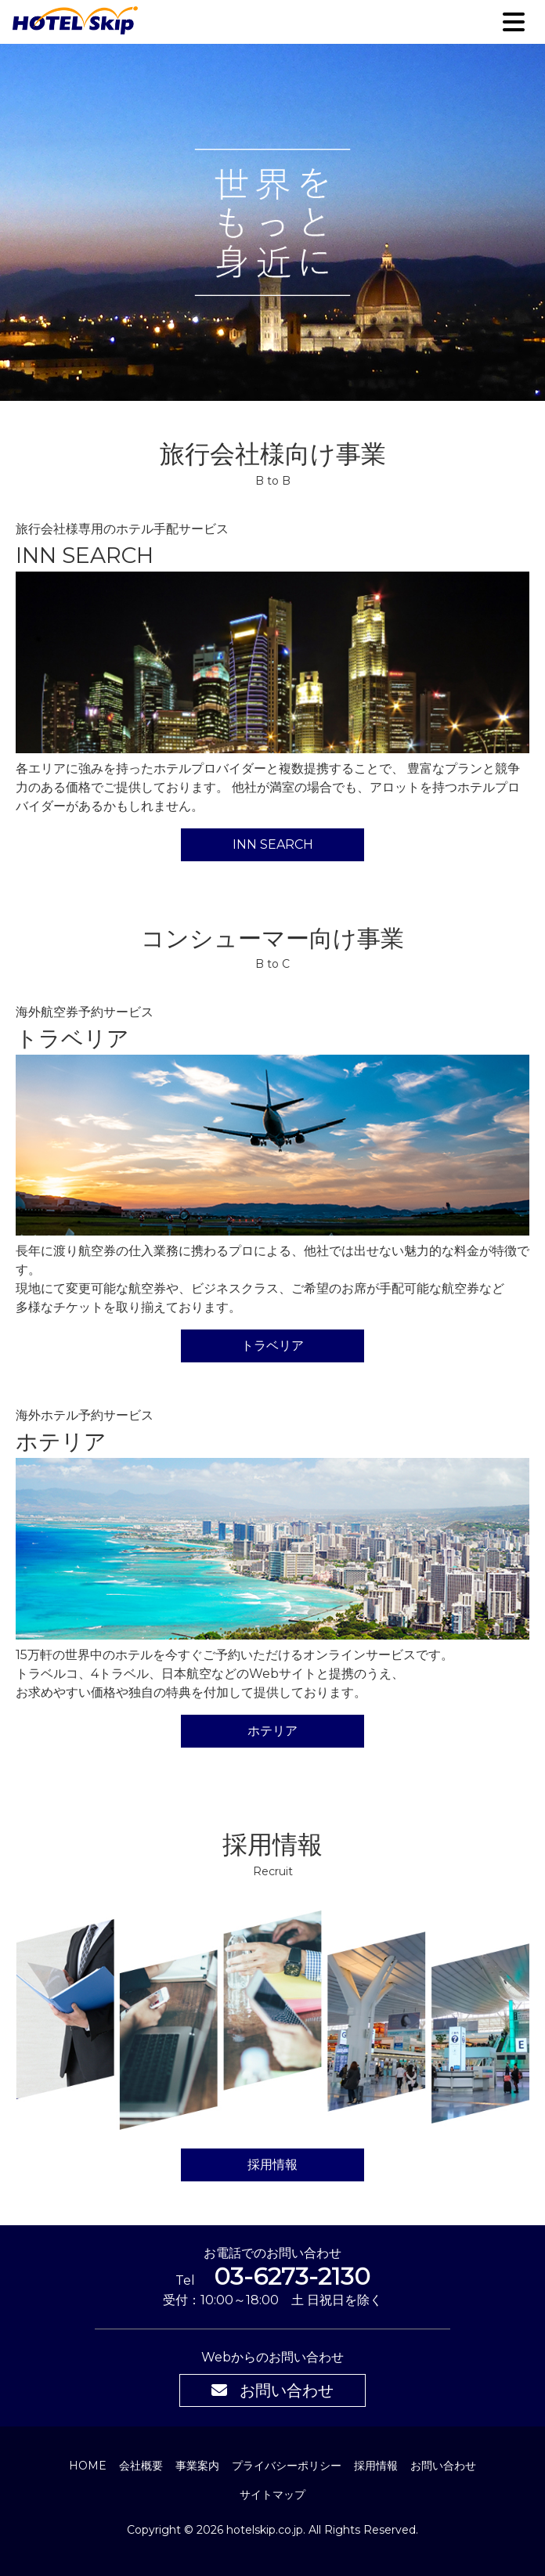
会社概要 (141, 2466)
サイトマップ (272, 2495)
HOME (87, 2466)
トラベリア (272, 1345)
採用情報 (272, 2164)
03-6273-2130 (292, 2276)
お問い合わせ (272, 2390)
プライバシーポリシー (286, 2466)
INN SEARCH (273, 844)
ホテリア (272, 1730)
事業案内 (197, 2466)
